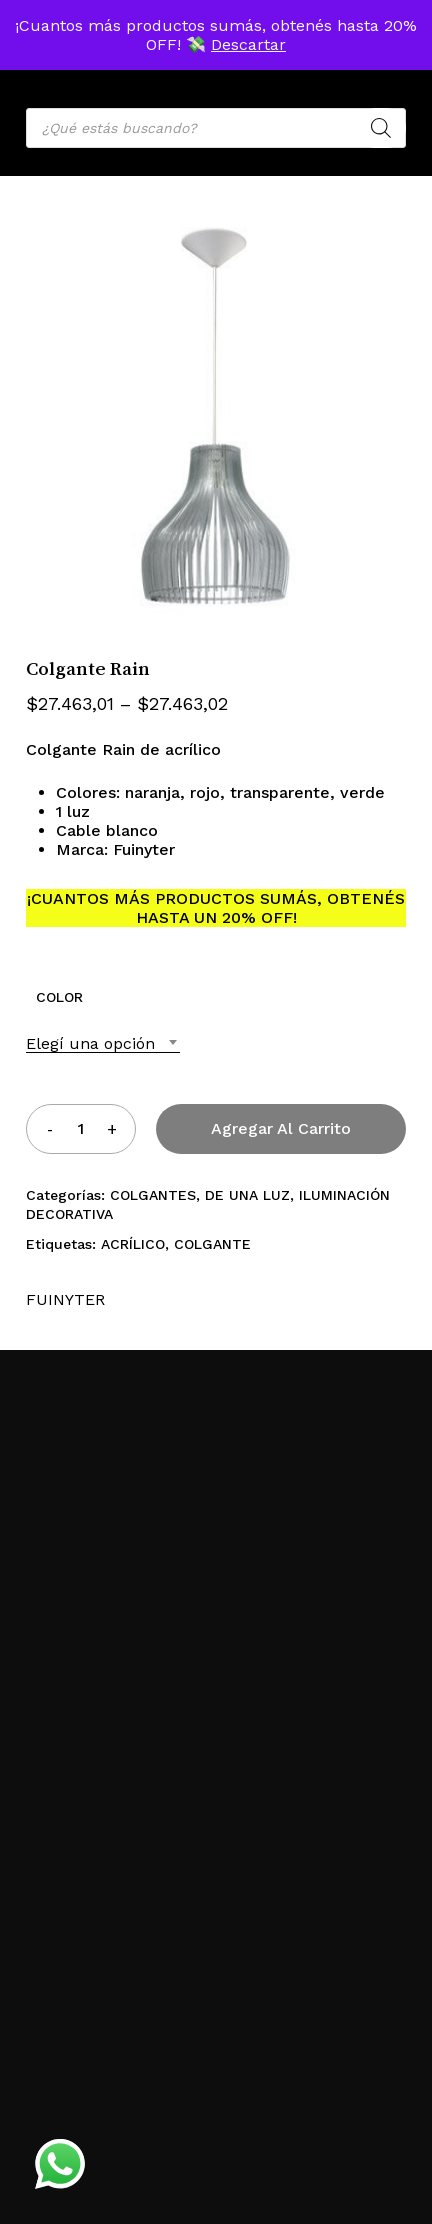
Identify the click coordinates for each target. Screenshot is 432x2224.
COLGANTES (153, 1195)
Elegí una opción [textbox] (90, 1043)
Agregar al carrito (281, 1128)
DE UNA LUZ (247, 1195)
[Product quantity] (81, 1128)
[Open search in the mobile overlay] (216, 128)
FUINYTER (65, 1299)
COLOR (59, 997)
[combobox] (103, 1043)
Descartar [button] (248, 44)
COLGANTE (212, 1244)
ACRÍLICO (133, 1244)
